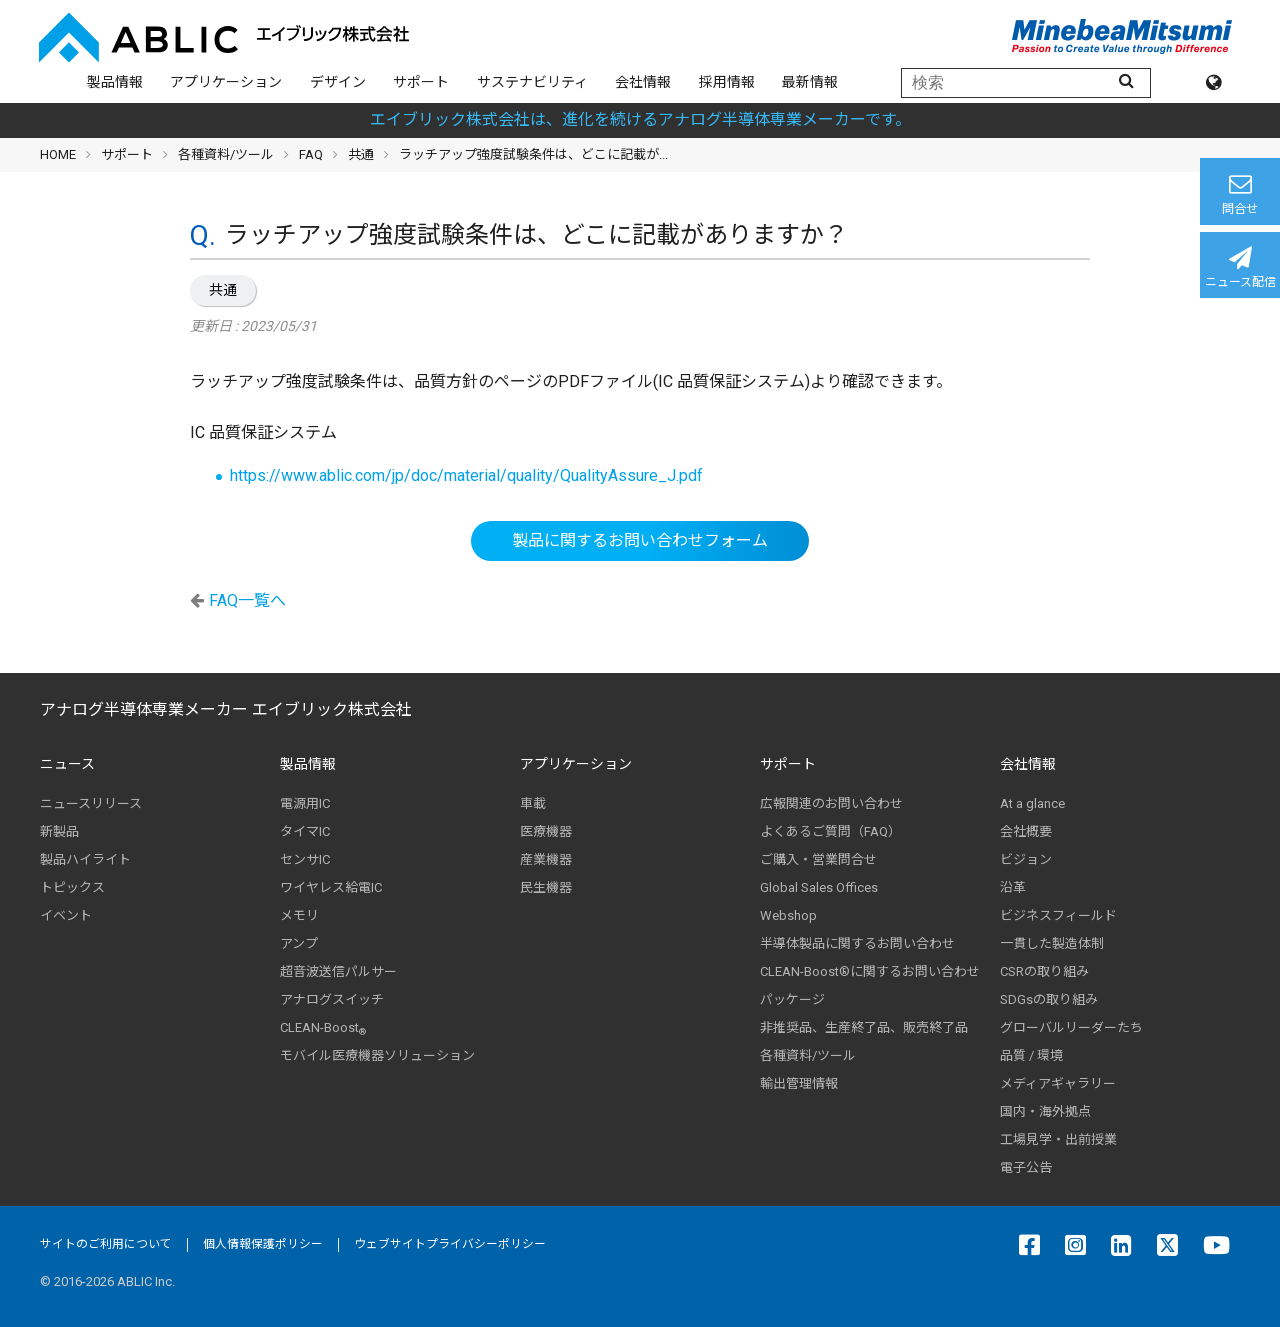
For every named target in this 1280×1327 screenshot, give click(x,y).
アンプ (299, 943)
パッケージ (792, 999)
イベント (66, 915)
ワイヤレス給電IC (331, 887)
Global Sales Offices (819, 887)
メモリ (299, 915)
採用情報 (727, 82)
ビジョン (1026, 859)
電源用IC (305, 803)
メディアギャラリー (1058, 1083)
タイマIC (305, 831)
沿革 (1013, 887)
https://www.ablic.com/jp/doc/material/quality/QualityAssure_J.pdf (466, 475)
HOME (58, 154)
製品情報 (115, 82)
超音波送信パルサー (338, 971)
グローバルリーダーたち (1071, 1027)
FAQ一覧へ (247, 600)
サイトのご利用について (106, 1244)
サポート (421, 82)
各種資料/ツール (226, 154)
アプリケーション (226, 82)
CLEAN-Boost (323, 1028)
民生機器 (546, 887)
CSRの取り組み (1044, 971)
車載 (533, 803)
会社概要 (1026, 831)
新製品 (59, 831)
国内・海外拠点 (1045, 1111)
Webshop (788, 915)
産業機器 (546, 859)
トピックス (72, 887)
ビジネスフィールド (1058, 915)
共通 (223, 290)
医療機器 (546, 831)
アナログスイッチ (332, 999)
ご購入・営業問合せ (818, 859)
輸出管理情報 (799, 1083)
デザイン (338, 82)
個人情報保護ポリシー (263, 1244)
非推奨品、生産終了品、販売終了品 (864, 1027)
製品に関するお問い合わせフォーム (640, 540)
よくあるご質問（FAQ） (830, 831)
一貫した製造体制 (1052, 943)
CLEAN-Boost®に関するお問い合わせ (870, 971)
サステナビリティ (532, 82)
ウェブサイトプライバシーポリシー (450, 1244)
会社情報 (643, 82)
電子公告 (1026, 1167)
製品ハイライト (85, 859)
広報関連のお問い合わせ (831, 803)
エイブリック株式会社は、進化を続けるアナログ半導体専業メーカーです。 (640, 119)
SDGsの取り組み (1049, 999)
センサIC (305, 859)
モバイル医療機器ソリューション (377, 1055)
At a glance (1032, 803)
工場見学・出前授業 (1058, 1139)
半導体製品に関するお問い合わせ (857, 943)
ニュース (67, 764)
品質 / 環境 (1031, 1055)
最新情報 (810, 82)
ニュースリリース (91, 803)
